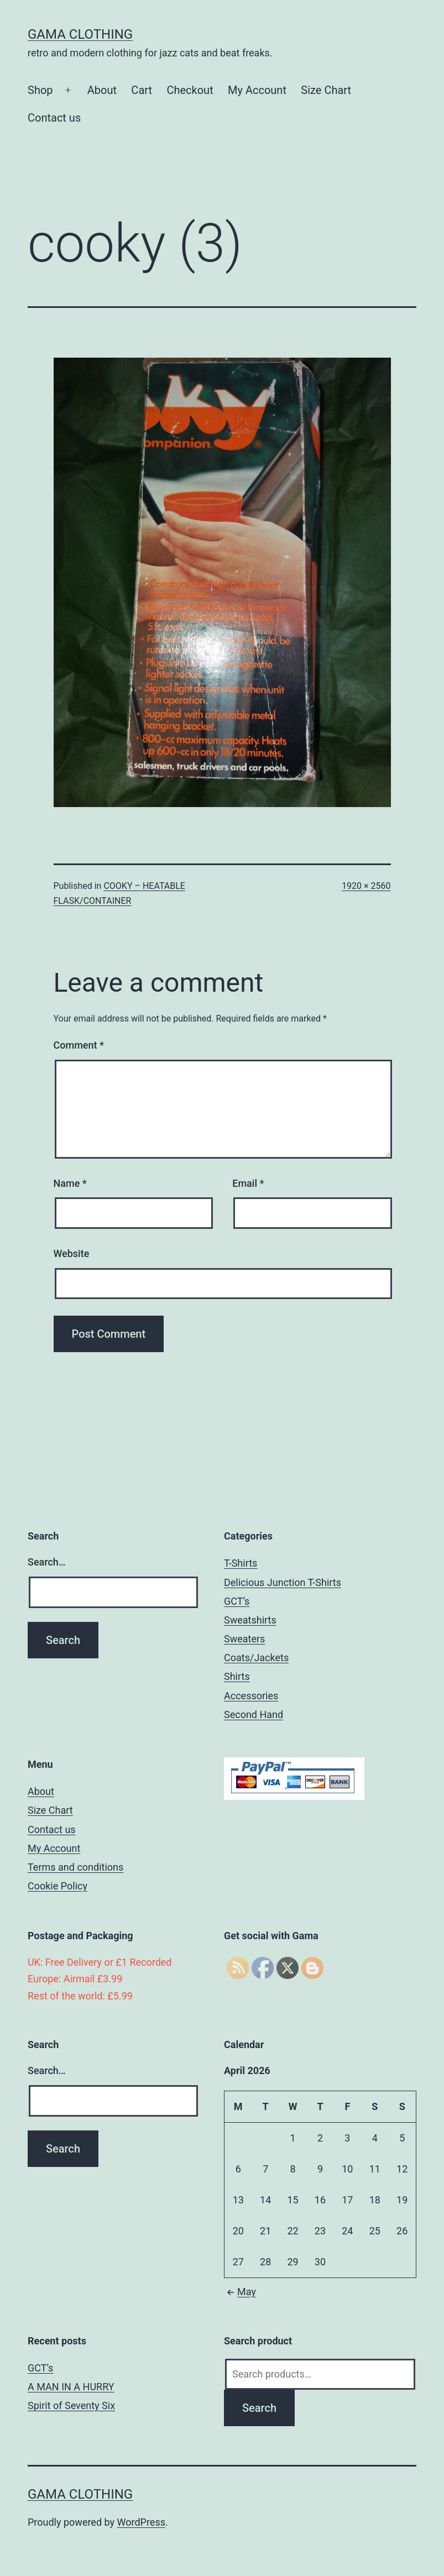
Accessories (251, 1695)
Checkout (189, 90)
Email (248, 1183)
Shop (40, 90)
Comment (79, 1045)
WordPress (141, 2522)
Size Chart (326, 90)
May (240, 2291)
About (102, 90)
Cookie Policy (57, 1886)
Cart (141, 90)
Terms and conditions (75, 1867)
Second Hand (253, 1714)
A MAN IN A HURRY (71, 2386)
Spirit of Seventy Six (71, 2405)
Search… (47, 1562)
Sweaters (244, 1639)
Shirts (237, 1676)
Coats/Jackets (256, 1657)
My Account (257, 90)
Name (70, 1183)
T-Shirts (240, 1563)
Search (259, 2408)
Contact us (54, 117)
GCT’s (236, 1601)
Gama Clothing (80, 34)
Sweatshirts (250, 1620)
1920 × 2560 (366, 886)
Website (72, 1253)
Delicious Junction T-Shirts (282, 1582)
